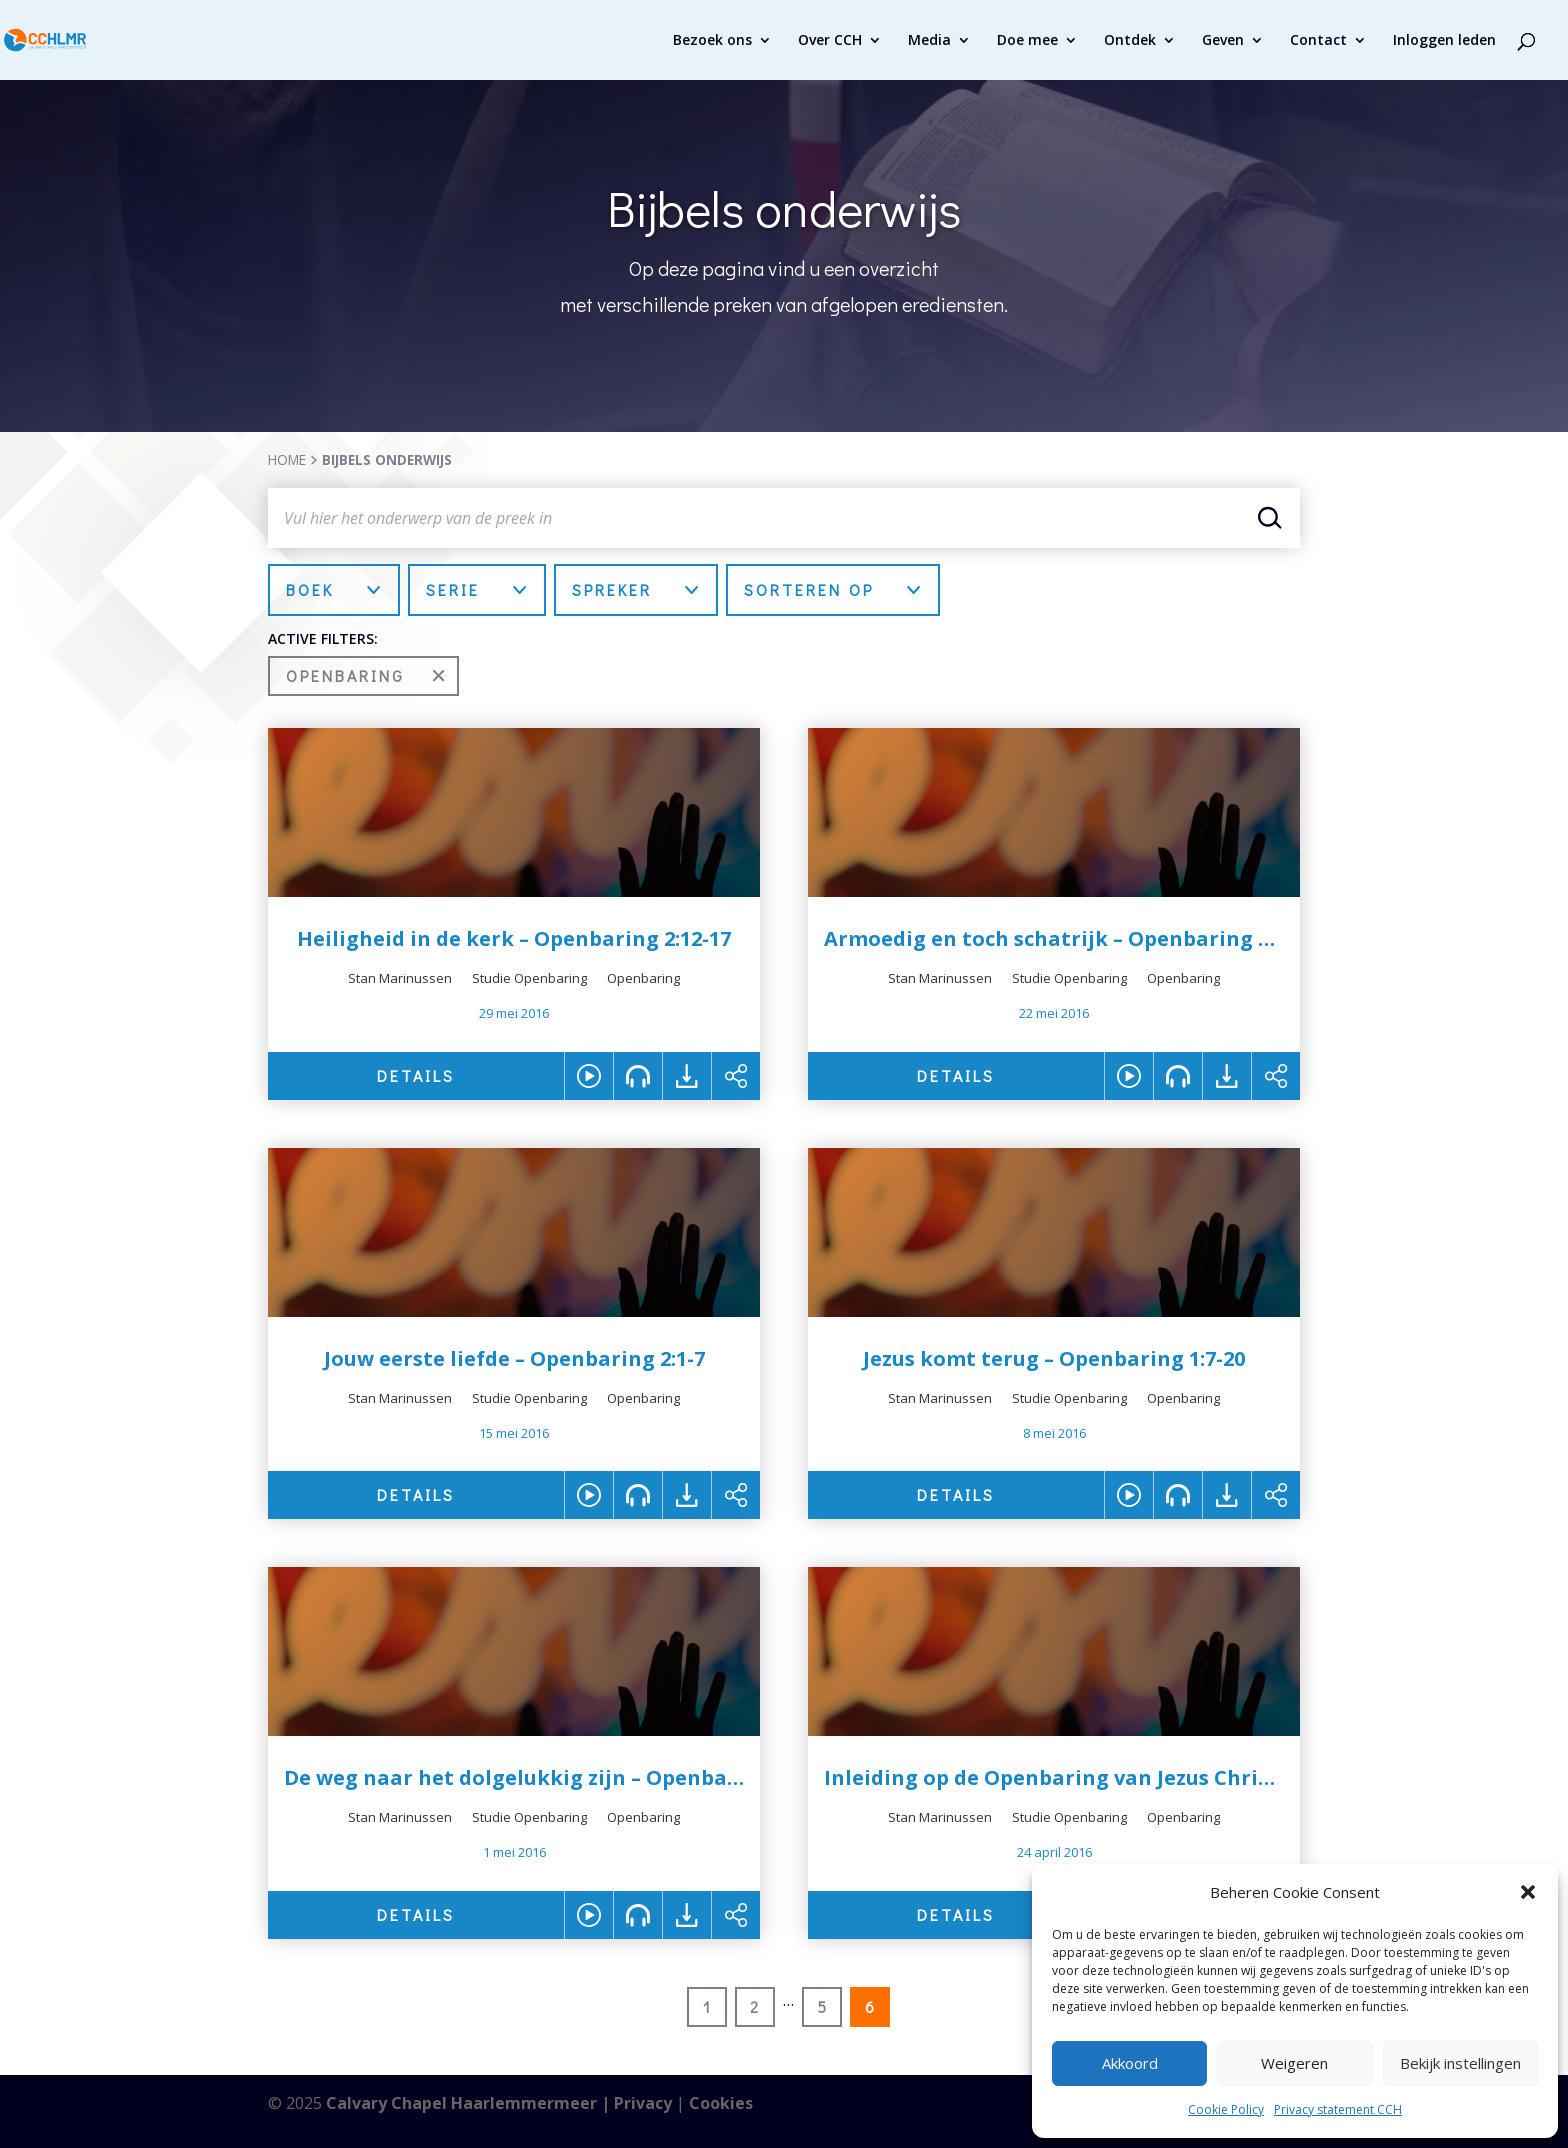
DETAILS (416, 1075)
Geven (1223, 41)
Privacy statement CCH (1338, 2109)
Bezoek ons (712, 41)
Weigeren (1294, 2063)
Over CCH (830, 41)
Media (929, 41)
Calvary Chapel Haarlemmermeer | (470, 2103)
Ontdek (1130, 41)
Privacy (643, 2103)
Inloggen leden (1444, 41)
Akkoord (1130, 2063)
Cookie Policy (1226, 2109)
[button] (1528, 1892)
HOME (287, 459)
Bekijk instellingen (1460, 2063)
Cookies (721, 2103)
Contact (1318, 41)
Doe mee (1027, 41)
